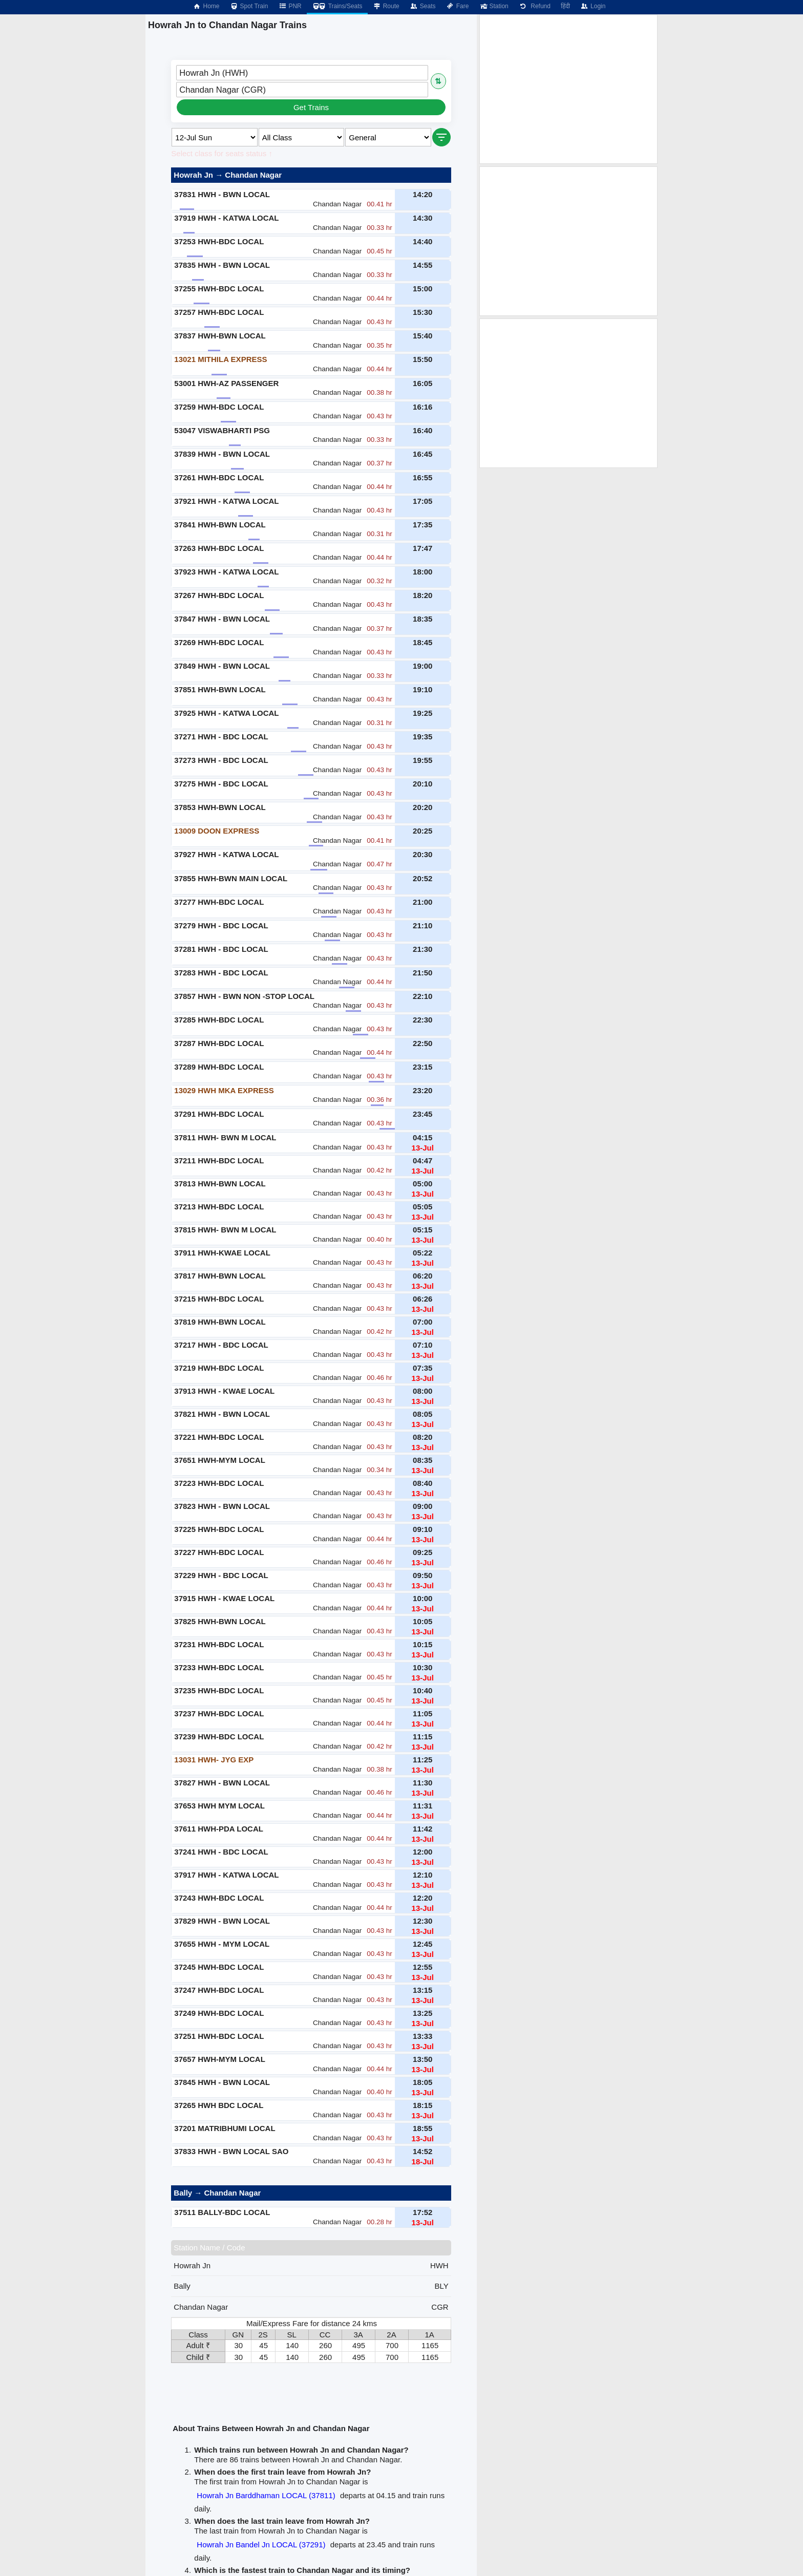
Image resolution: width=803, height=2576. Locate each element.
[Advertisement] (568, 89)
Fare (457, 6)
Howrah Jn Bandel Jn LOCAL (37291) (261, 2544)
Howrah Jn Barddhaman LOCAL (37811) (266, 2495)
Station (493, 6)
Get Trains (311, 107)
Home (206, 6)
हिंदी (565, 6)
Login (592, 6)
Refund (535, 6)
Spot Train (249, 6)
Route (386, 6)
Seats (423, 6)
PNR (289, 6)
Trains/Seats (337, 6)
